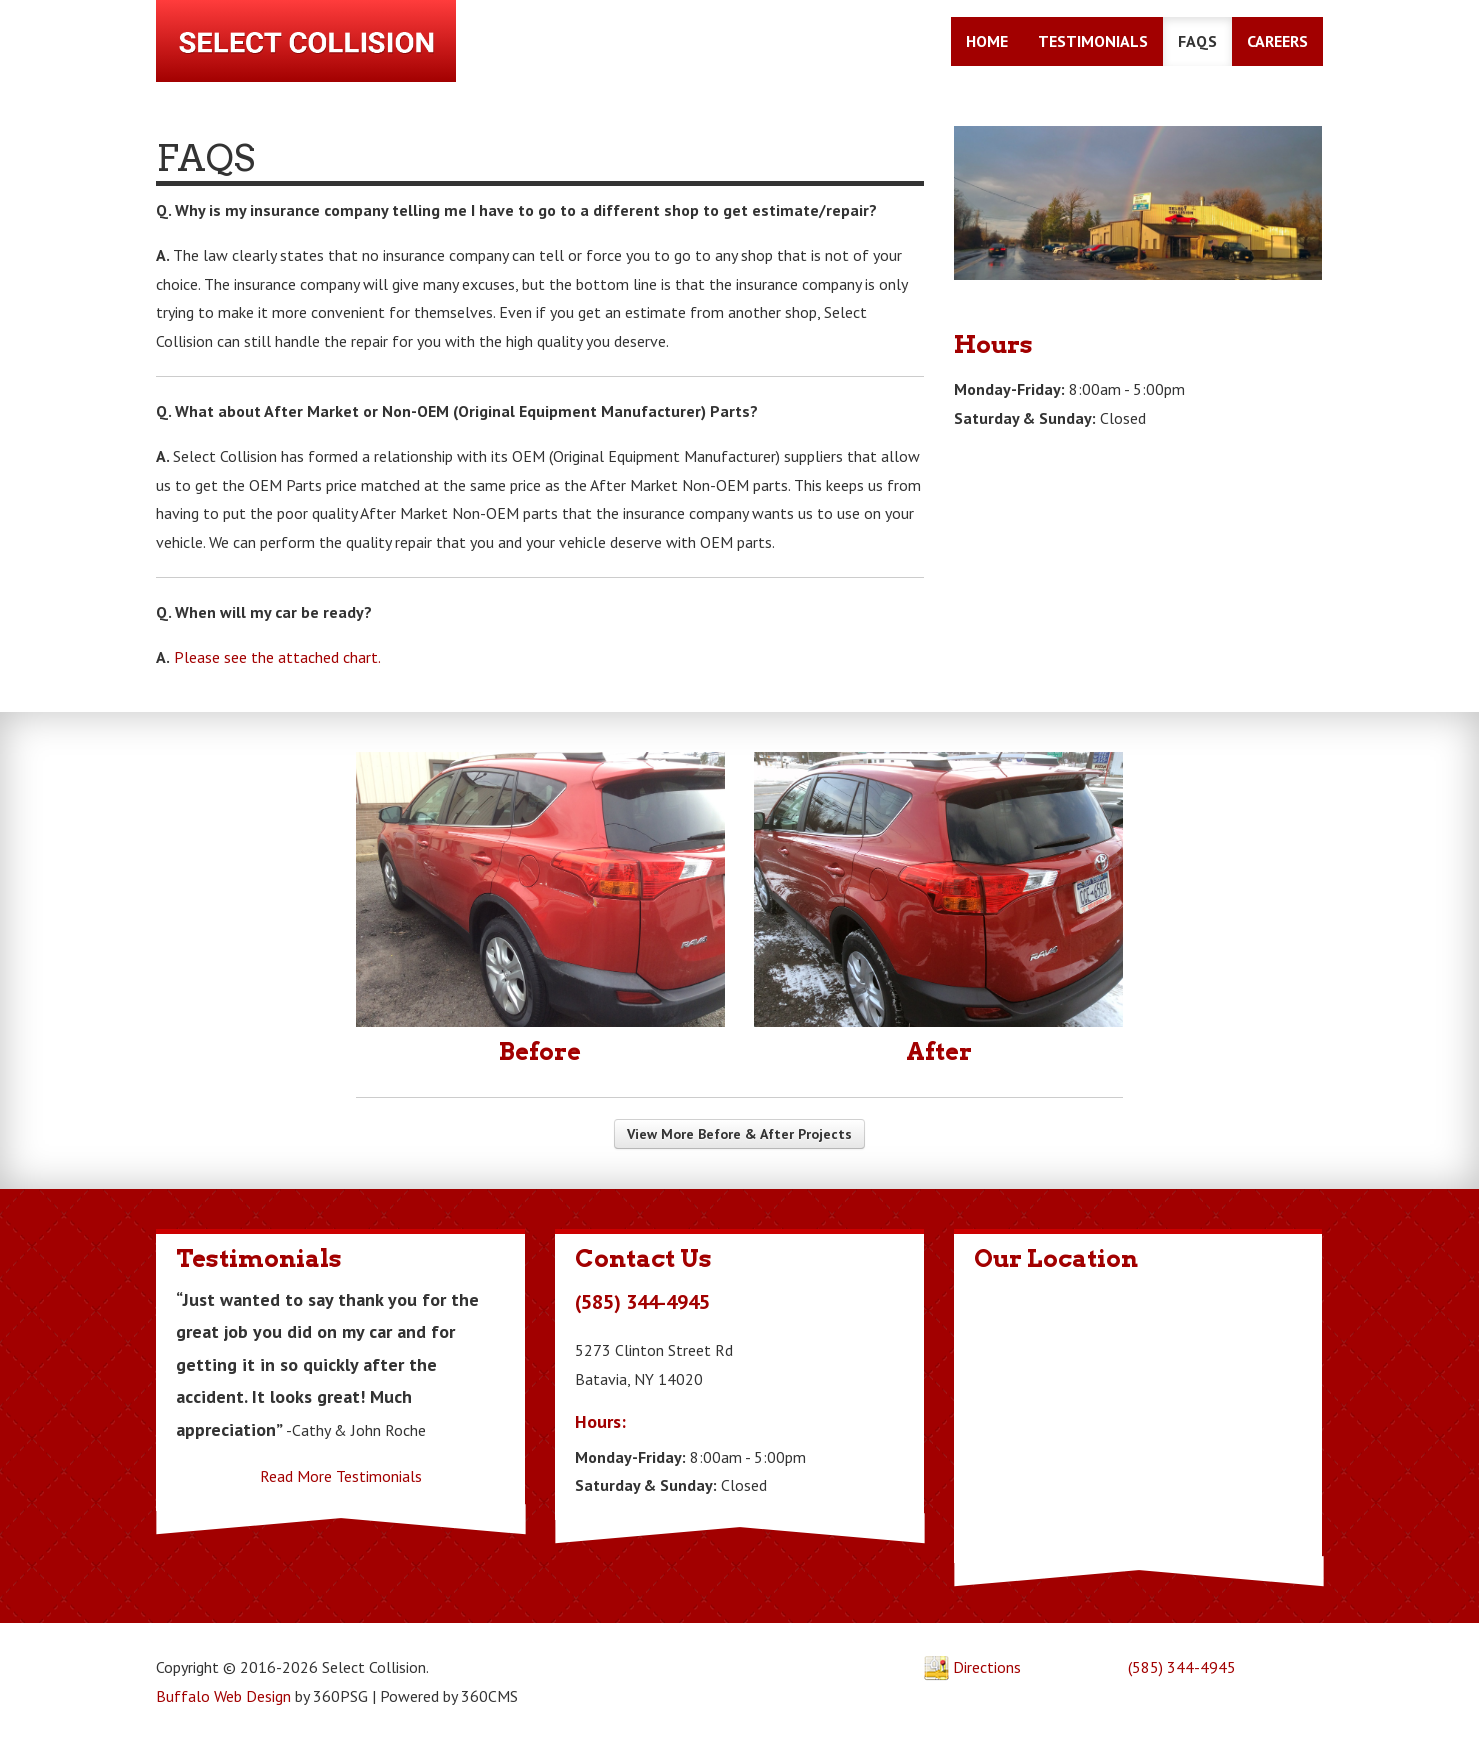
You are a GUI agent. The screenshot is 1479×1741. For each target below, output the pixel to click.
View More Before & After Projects (739, 1135)
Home (988, 43)
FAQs (1198, 43)
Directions (973, 1668)
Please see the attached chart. (276, 657)
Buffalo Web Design (222, 1697)
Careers (1278, 43)
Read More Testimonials (340, 1477)
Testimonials (1094, 43)
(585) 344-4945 (1184, 1668)
